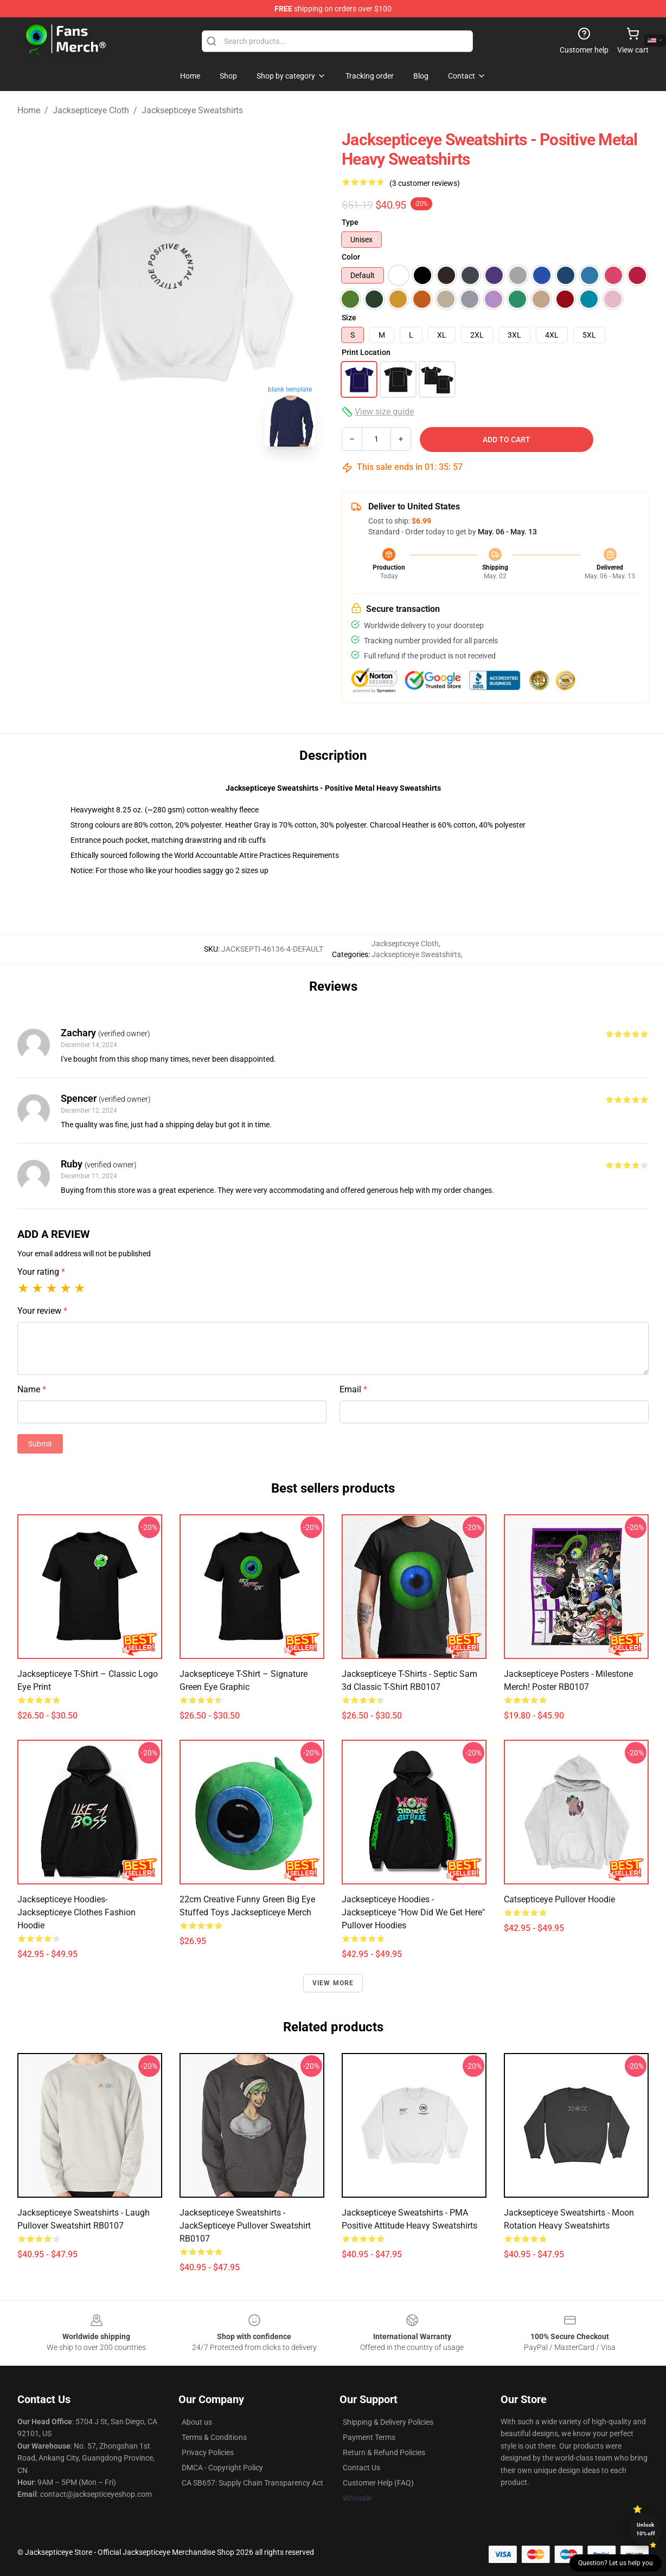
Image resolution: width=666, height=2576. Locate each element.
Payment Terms (369, 2437)
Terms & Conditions (214, 2437)
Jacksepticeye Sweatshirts (192, 110)
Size (349, 317)
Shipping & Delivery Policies (388, 2422)
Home (28, 110)
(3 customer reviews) (424, 183)
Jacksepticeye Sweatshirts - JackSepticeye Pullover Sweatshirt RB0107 (245, 2225)
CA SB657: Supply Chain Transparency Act (252, 2482)
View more (333, 1983)
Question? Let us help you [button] (615, 2563)
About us (197, 2422)
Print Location (366, 352)
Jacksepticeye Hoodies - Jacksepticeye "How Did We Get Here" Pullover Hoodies (413, 1912)
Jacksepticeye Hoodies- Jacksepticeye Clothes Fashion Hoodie (76, 1912)
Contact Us (361, 2467)
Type (350, 222)
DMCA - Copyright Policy (222, 2467)
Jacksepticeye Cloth (91, 110)
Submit (40, 1443)
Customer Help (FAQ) (378, 2482)
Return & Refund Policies (384, 2452)
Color (351, 257)
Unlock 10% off (645, 2529)
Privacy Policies (208, 2452)
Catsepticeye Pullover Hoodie (559, 1899)
